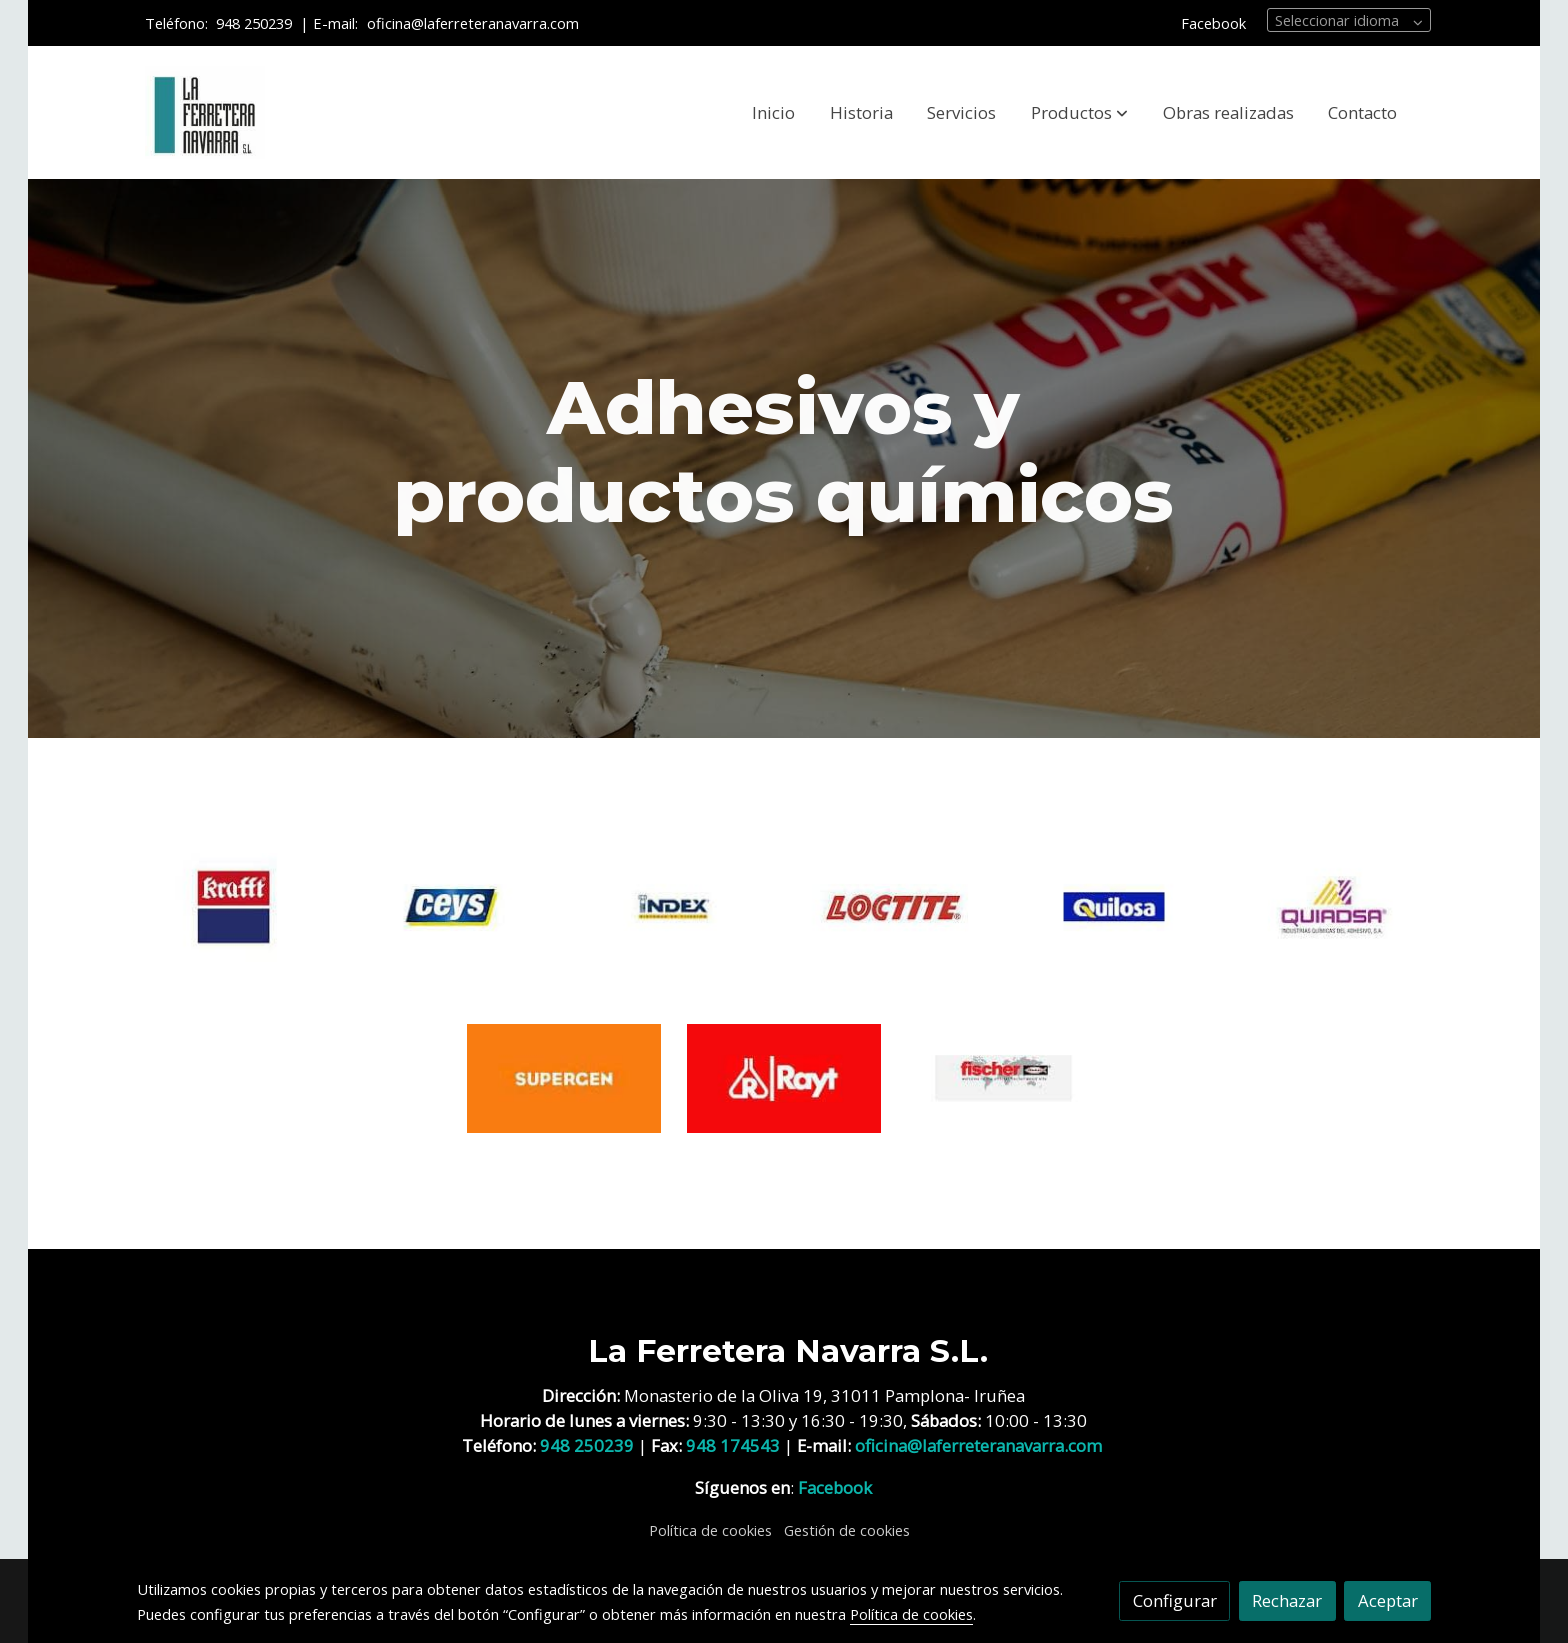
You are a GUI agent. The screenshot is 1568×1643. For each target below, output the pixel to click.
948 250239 (254, 23)
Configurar (1175, 1600)
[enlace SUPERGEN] (564, 1076)
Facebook (1213, 23)
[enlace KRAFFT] (234, 905)
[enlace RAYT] (784, 1076)
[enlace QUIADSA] (1334, 905)
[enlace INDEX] (674, 905)
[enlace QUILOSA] (1114, 905)
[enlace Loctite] (894, 905)
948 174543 (733, 1445)
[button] (1079, 113)
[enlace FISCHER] (1004, 1076)
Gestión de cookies (847, 1530)
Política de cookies (710, 1530)
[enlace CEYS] (454, 905)
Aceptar (1388, 1600)
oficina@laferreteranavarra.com (475, 23)
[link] (205, 113)
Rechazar (1287, 1600)
